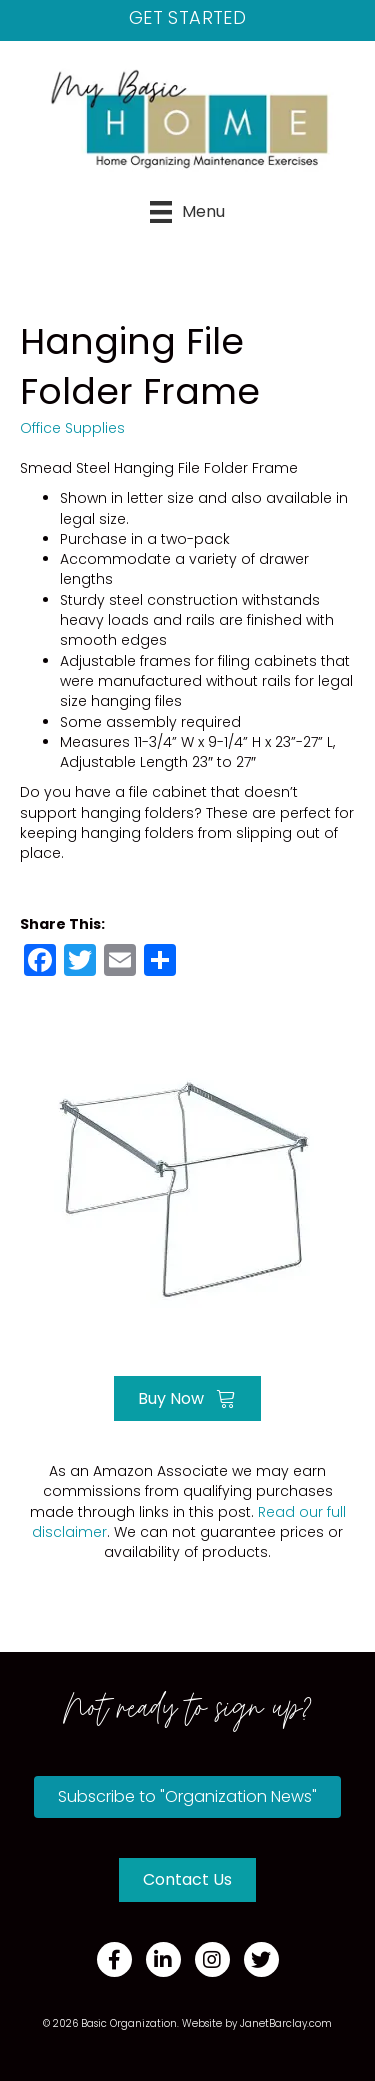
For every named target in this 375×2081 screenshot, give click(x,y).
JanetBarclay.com (286, 2023)
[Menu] (187, 212)
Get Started (187, 17)
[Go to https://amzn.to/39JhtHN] (187, 1183)
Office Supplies (72, 428)
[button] (187, 1797)
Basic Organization (129, 2023)
